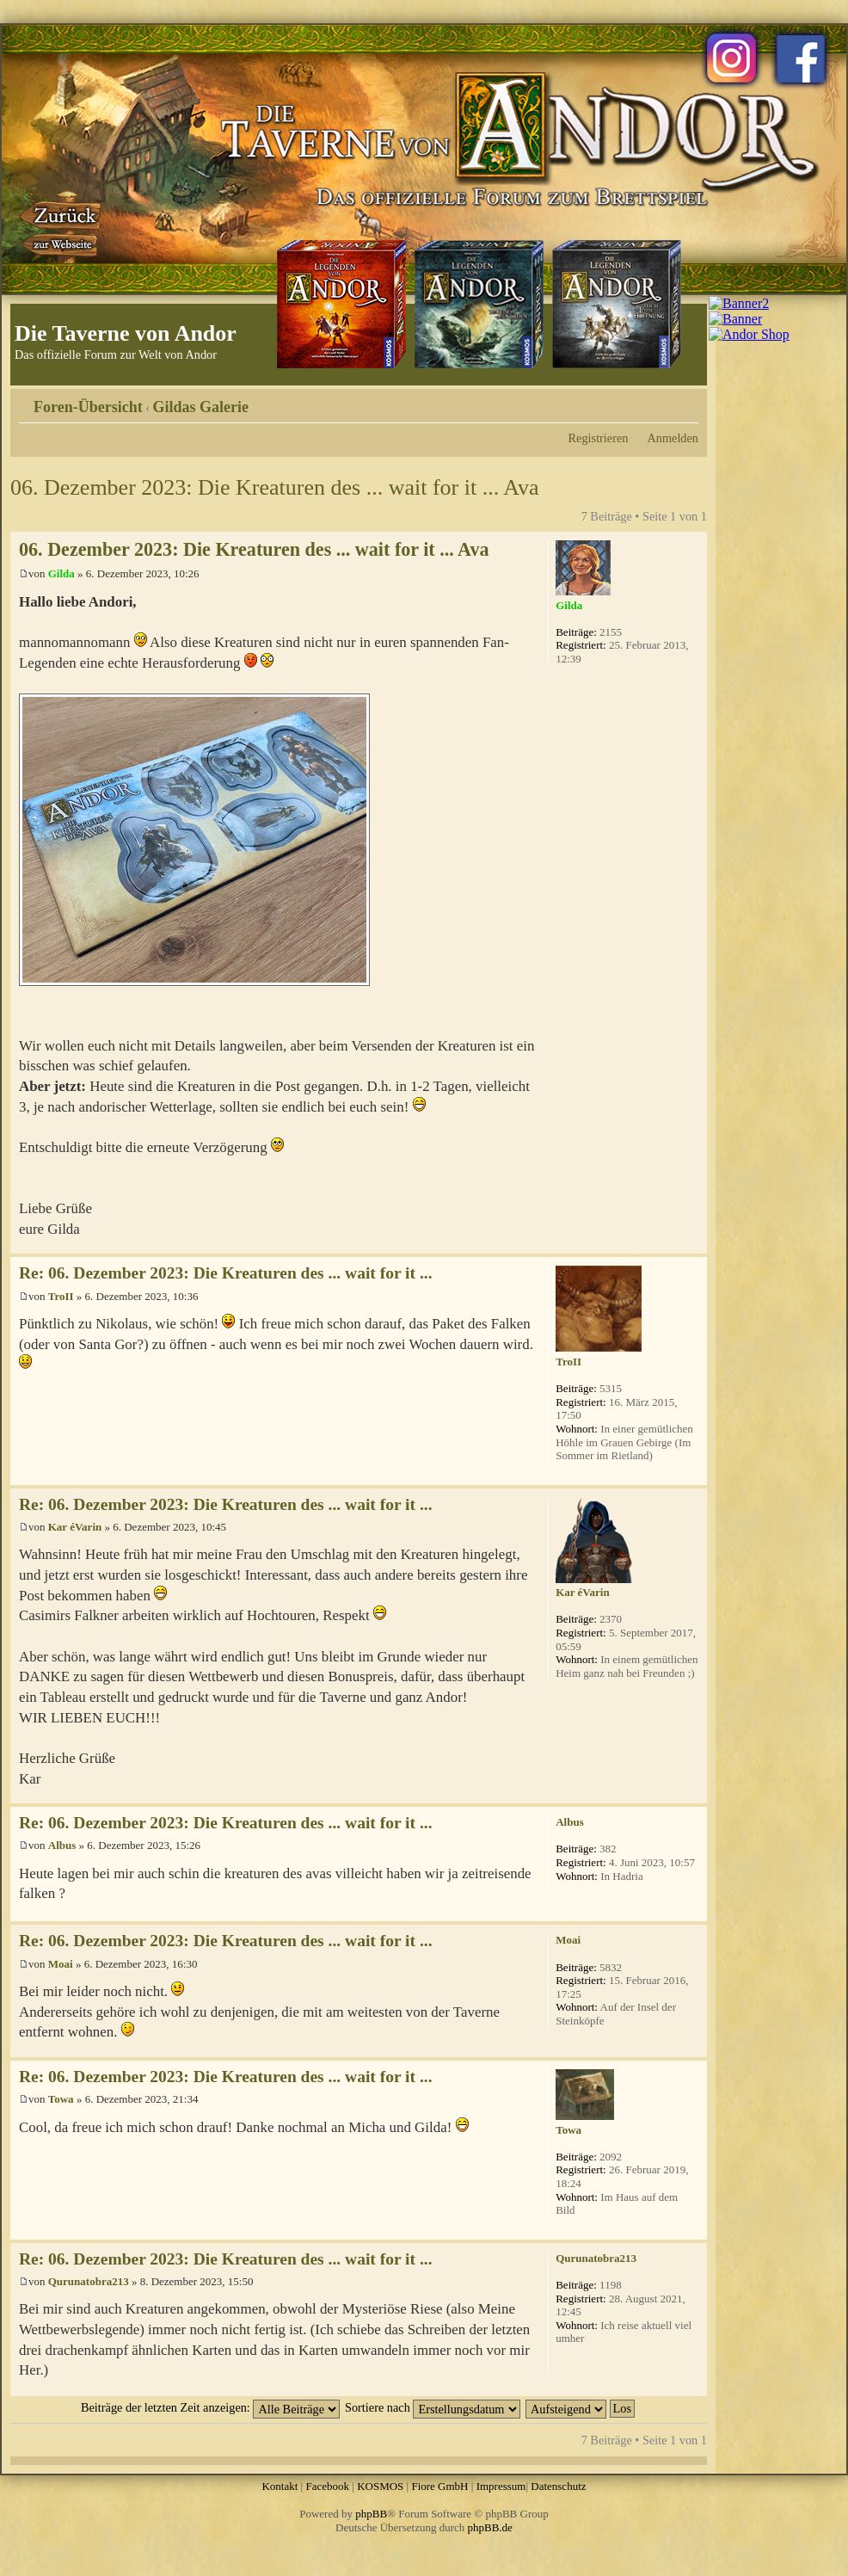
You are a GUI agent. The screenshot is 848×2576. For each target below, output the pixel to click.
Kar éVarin (74, 1526)
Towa (61, 2098)
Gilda (61, 573)
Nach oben (693, 1244)
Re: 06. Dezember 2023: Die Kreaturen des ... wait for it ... (226, 1273)
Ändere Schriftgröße (685, 401)
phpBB (371, 2513)
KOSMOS (380, 2486)
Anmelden (672, 438)
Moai (60, 1963)
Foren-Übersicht (88, 407)
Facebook (327, 2486)
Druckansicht (659, 401)
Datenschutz (558, 2486)
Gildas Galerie (201, 407)
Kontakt (279, 2486)
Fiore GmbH (439, 2486)
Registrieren (598, 438)
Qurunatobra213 (88, 2281)
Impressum (501, 2486)
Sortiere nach (432, 2407)
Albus (62, 1845)
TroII (61, 1296)
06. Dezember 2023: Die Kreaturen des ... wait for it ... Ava (274, 487)
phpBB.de (490, 2527)
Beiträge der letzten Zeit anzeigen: (210, 2407)
